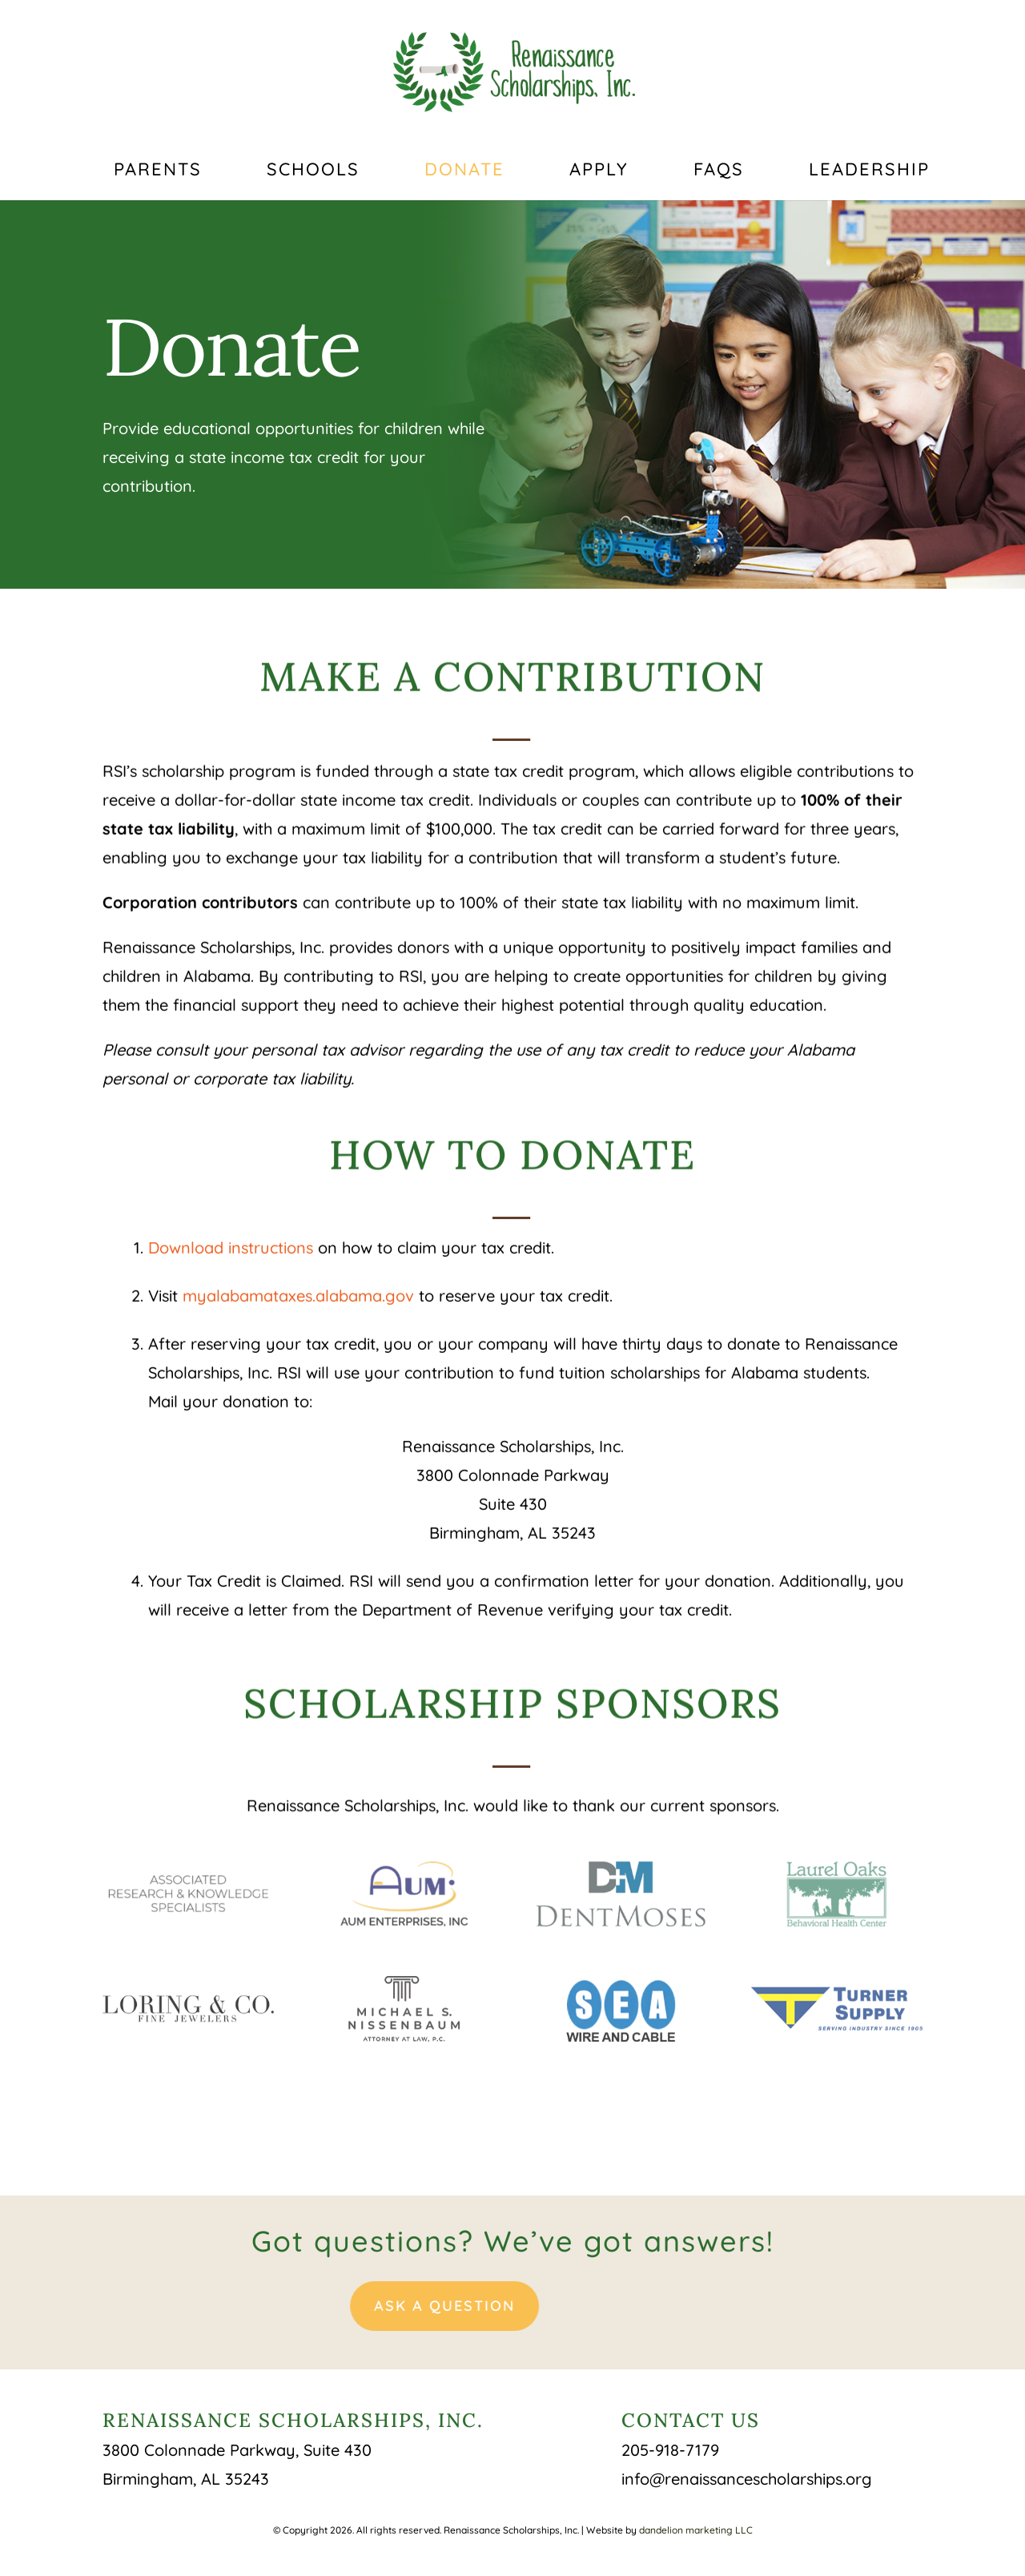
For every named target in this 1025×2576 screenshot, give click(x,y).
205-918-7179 (670, 2450)
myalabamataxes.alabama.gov (298, 1284)
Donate (464, 171)
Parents (158, 171)
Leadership (869, 171)
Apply (599, 171)
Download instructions (230, 1236)
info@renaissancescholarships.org (746, 2479)
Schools (313, 171)
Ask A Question (372, 2305)
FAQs (718, 171)
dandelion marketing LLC (696, 2530)
